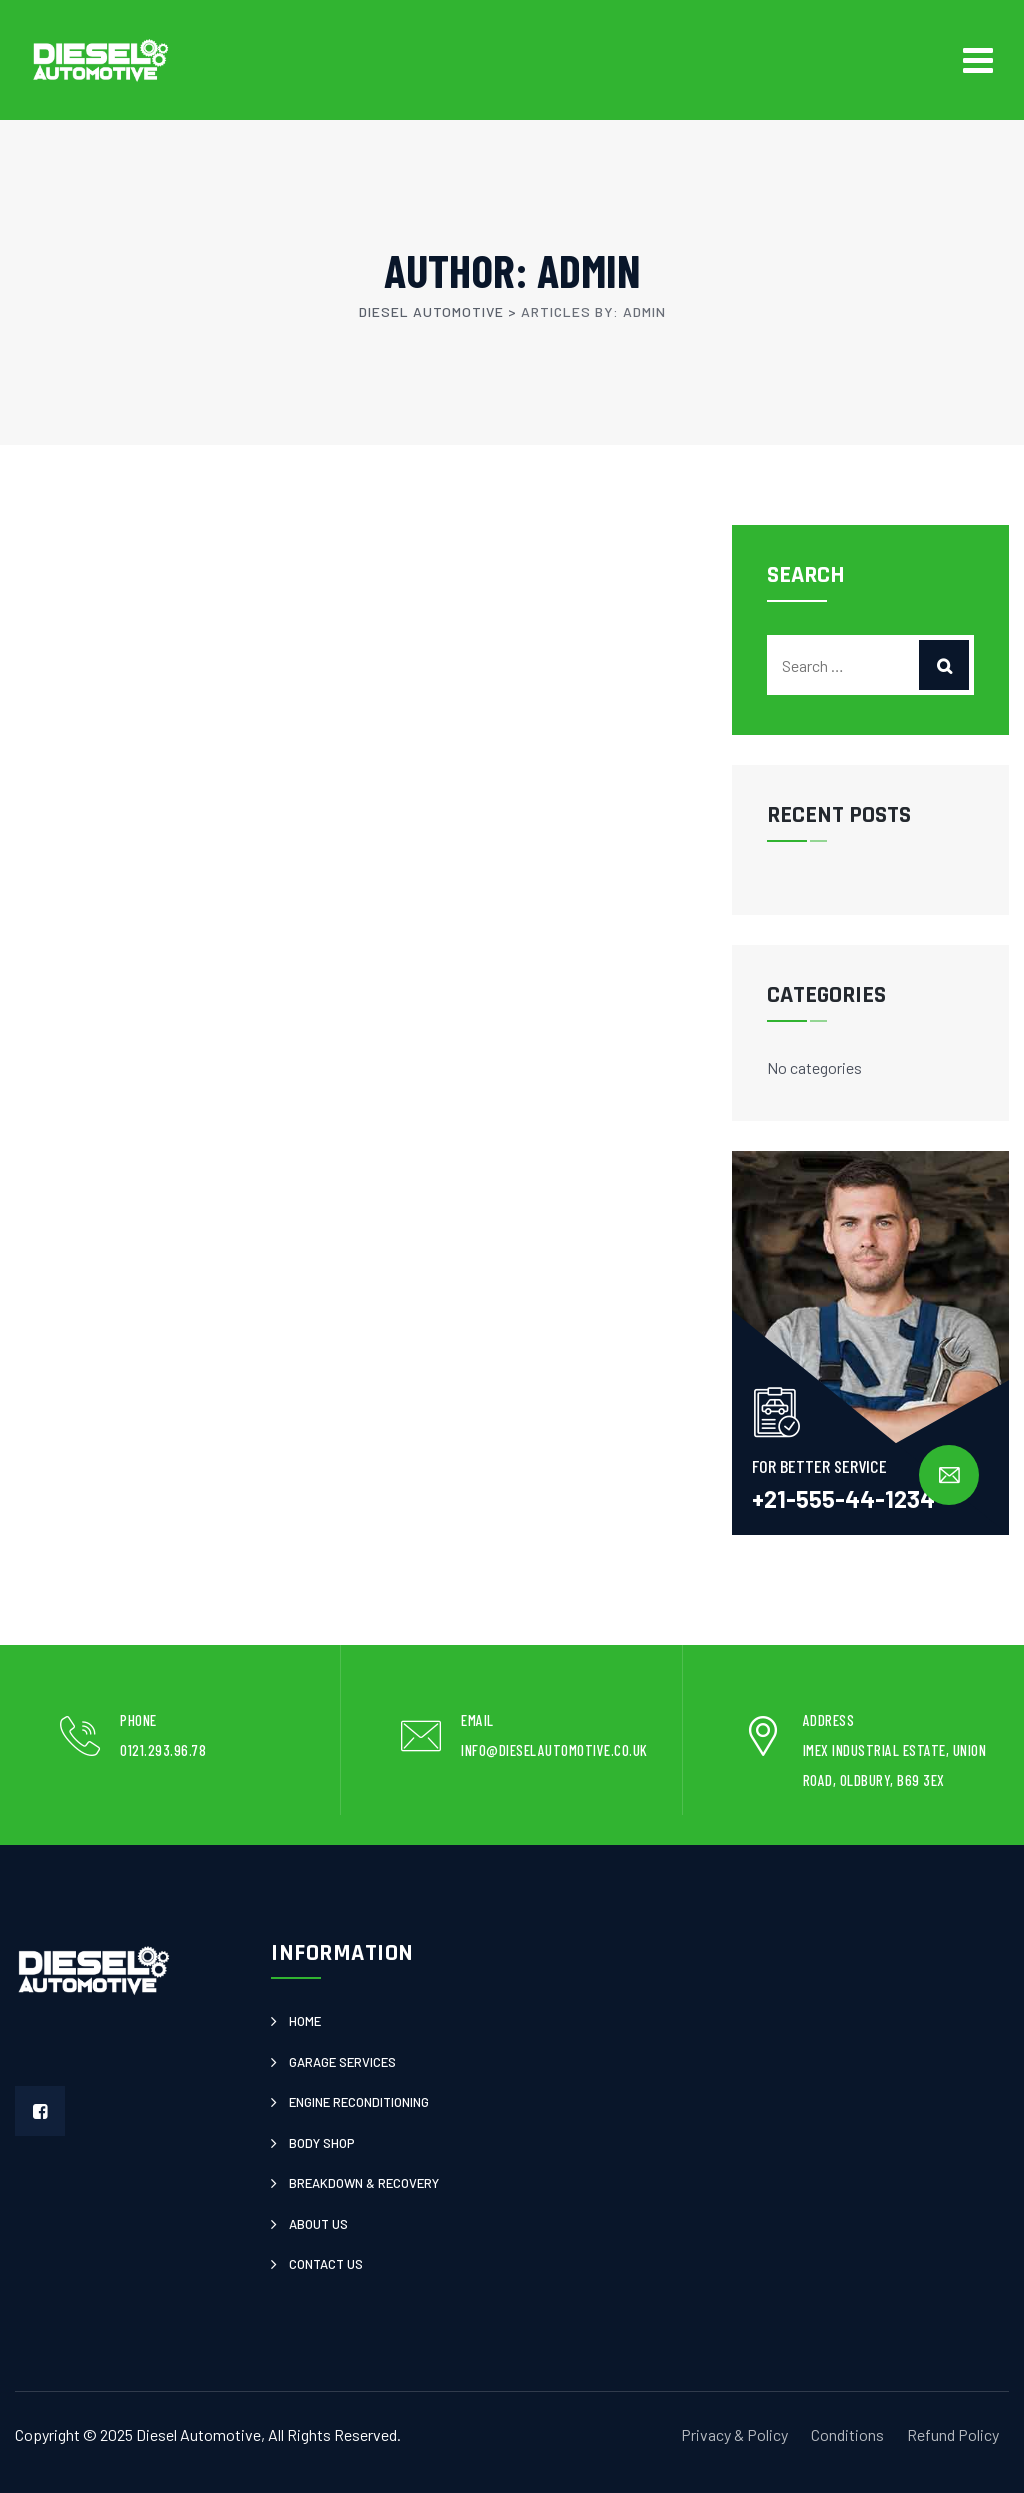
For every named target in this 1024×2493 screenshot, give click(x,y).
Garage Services (342, 2062)
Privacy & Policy (734, 2434)
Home (305, 2021)
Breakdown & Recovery (364, 2183)
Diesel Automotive (198, 2434)
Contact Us (326, 2264)
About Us (318, 2224)
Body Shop (322, 2143)
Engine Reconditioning (359, 2102)
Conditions (847, 2434)
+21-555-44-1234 (843, 1498)
